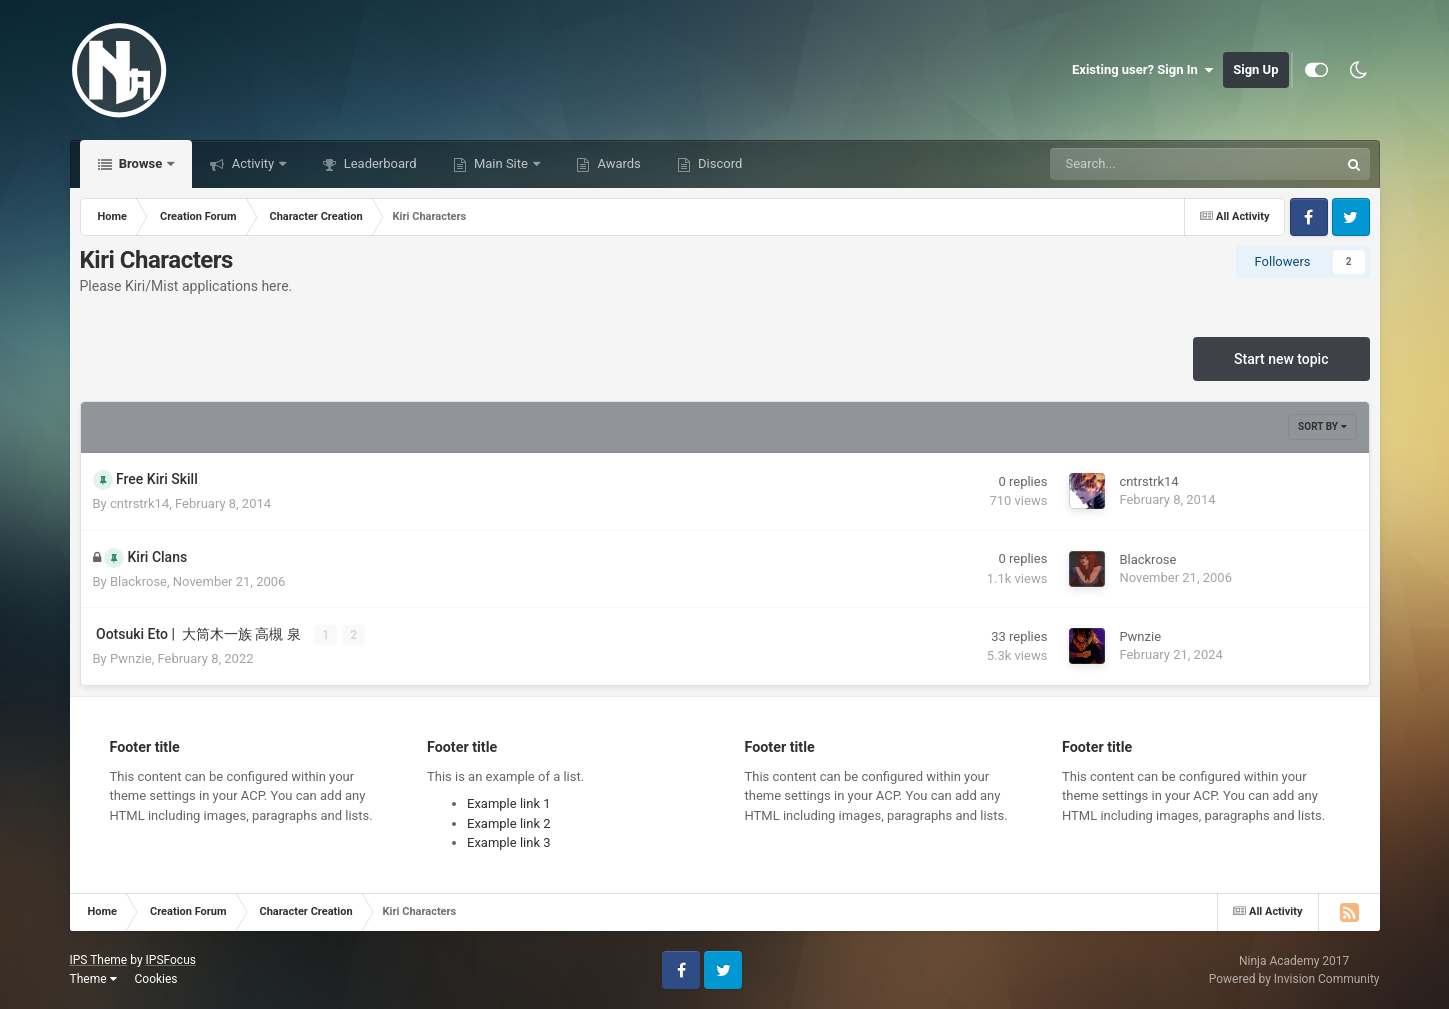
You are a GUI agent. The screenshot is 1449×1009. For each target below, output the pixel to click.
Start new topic (1281, 359)
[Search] (1144, 164)
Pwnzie (131, 658)
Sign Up (1255, 69)
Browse (141, 163)
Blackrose (138, 581)
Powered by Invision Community (1294, 979)
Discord (718, 163)
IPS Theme (99, 960)
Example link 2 (509, 823)
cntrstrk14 (139, 503)
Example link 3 (509, 842)
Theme (93, 979)
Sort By (1322, 426)
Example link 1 (509, 803)
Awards (617, 163)
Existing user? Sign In (1142, 70)
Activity (252, 163)
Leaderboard (378, 163)
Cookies (155, 979)
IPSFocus (171, 960)
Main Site (501, 163)
